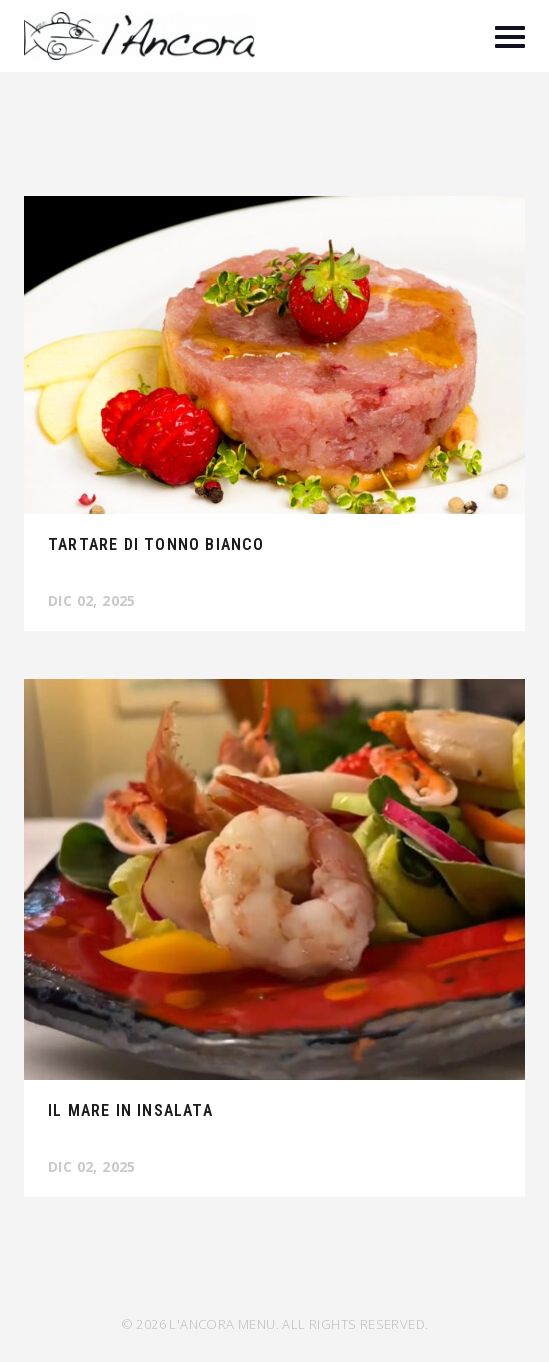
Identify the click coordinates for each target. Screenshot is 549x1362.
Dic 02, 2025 (92, 600)
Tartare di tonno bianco (156, 544)
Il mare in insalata (130, 1110)
